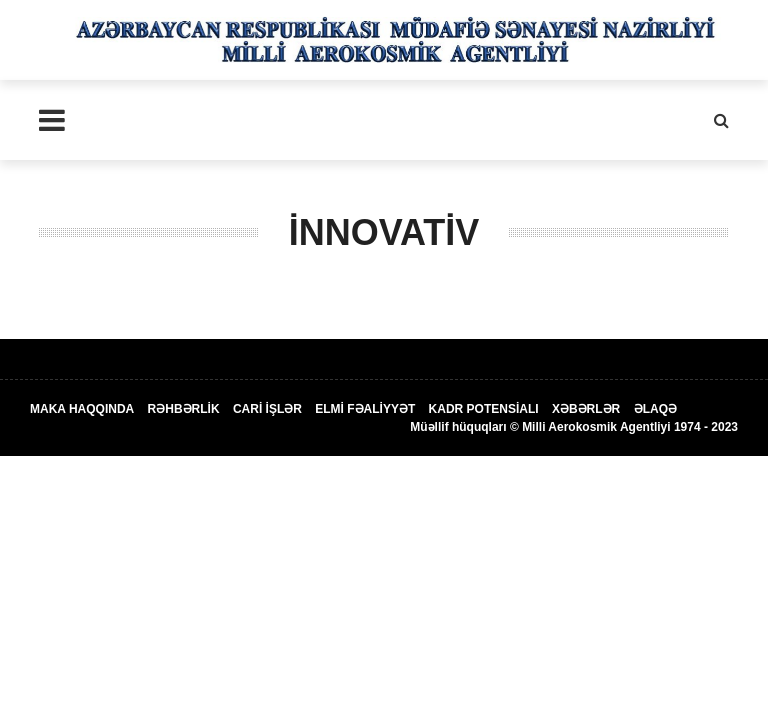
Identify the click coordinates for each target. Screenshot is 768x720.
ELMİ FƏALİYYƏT (365, 409)
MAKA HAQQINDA (82, 409)
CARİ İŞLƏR (267, 409)
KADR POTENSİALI (484, 409)
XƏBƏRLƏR (586, 409)
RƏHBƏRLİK (184, 409)
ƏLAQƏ (655, 409)
